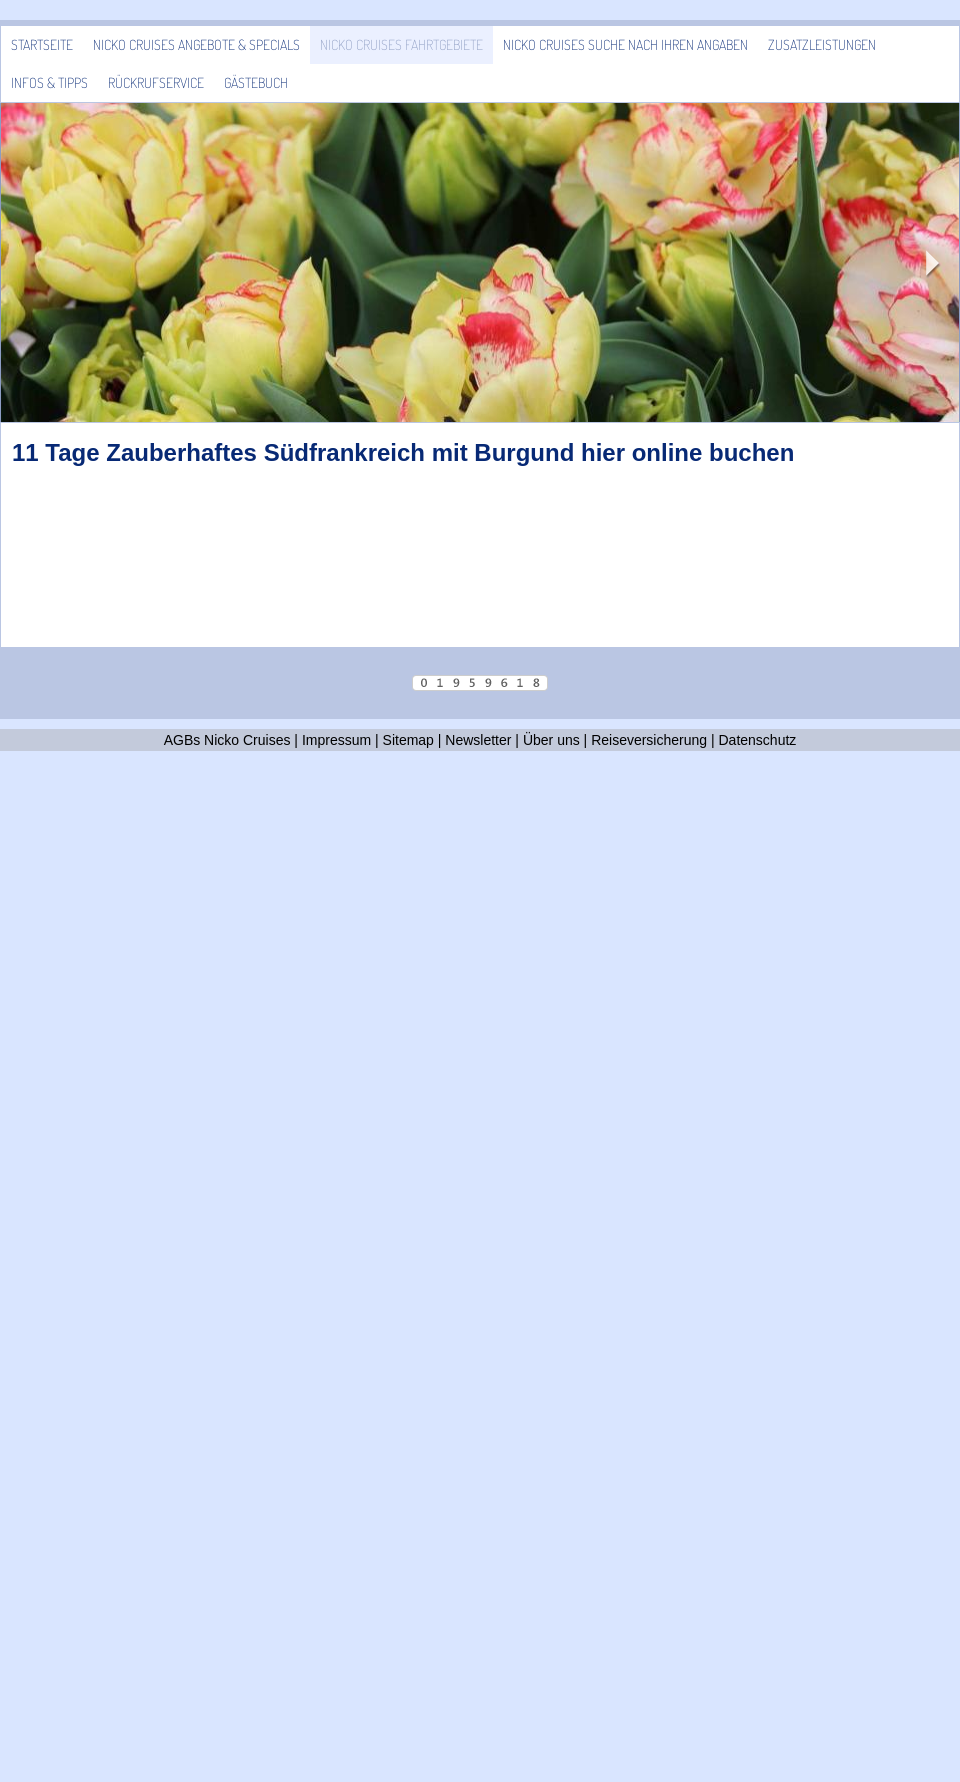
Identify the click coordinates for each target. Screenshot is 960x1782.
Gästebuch (256, 82)
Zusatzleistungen (822, 44)
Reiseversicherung (649, 740)
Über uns (551, 740)
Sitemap (408, 740)
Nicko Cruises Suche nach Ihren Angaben (625, 44)
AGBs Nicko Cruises (227, 740)
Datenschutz (758, 740)
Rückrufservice (156, 82)
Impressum (336, 740)
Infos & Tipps (49, 82)
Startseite (42, 44)
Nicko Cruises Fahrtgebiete (401, 44)
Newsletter (478, 740)
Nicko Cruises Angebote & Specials (196, 44)
